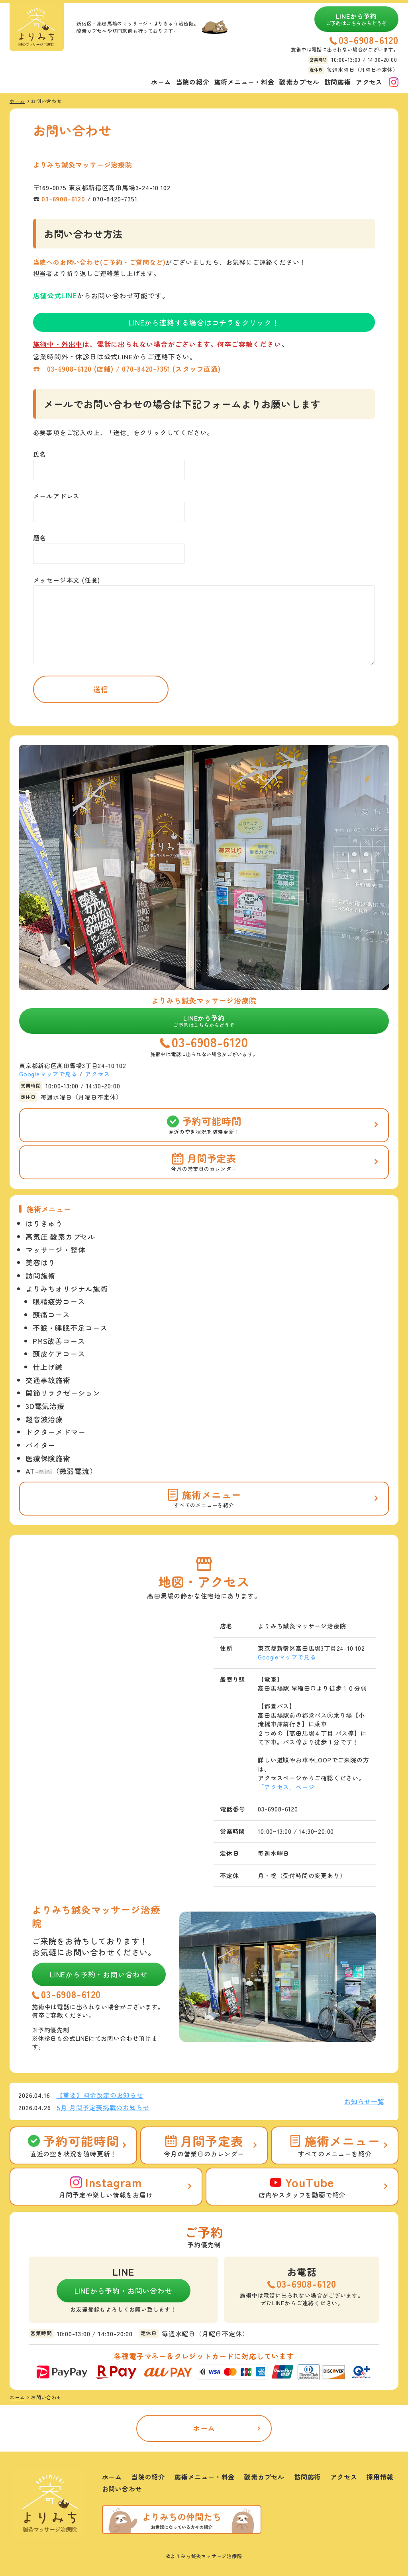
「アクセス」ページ (286, 1787)
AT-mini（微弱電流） (61, 1471)
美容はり (40, 1262)
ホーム (161, 82)
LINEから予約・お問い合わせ (99, 1974)
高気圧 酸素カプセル (60, 1236)
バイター (40, 1445)
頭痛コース (51, 1314)
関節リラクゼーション (63, 1393)
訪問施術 (337, 82)
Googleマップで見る (48, 1074)
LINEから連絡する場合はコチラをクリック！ (204, 322)
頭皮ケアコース (59, 1353)
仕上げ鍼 (48, 1367)
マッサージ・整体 (55, 1249)
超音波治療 (44, 1419)
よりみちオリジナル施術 (67, 1288)
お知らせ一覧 (364, 2101)
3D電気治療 (45, 1406)
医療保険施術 (48, 1458)
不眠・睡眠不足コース (70, 1327)
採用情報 (380, 2476)
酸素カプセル (299, 82)
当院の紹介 (193, 82)
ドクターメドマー (55, 1432)
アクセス (369, 82)
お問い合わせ (122, 2488)
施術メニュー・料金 (244, 82)
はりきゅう (44, 1223)
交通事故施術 (48, 1380)
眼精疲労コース (59, 1301)
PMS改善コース (59, 1341)
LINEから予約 (356, 18)
